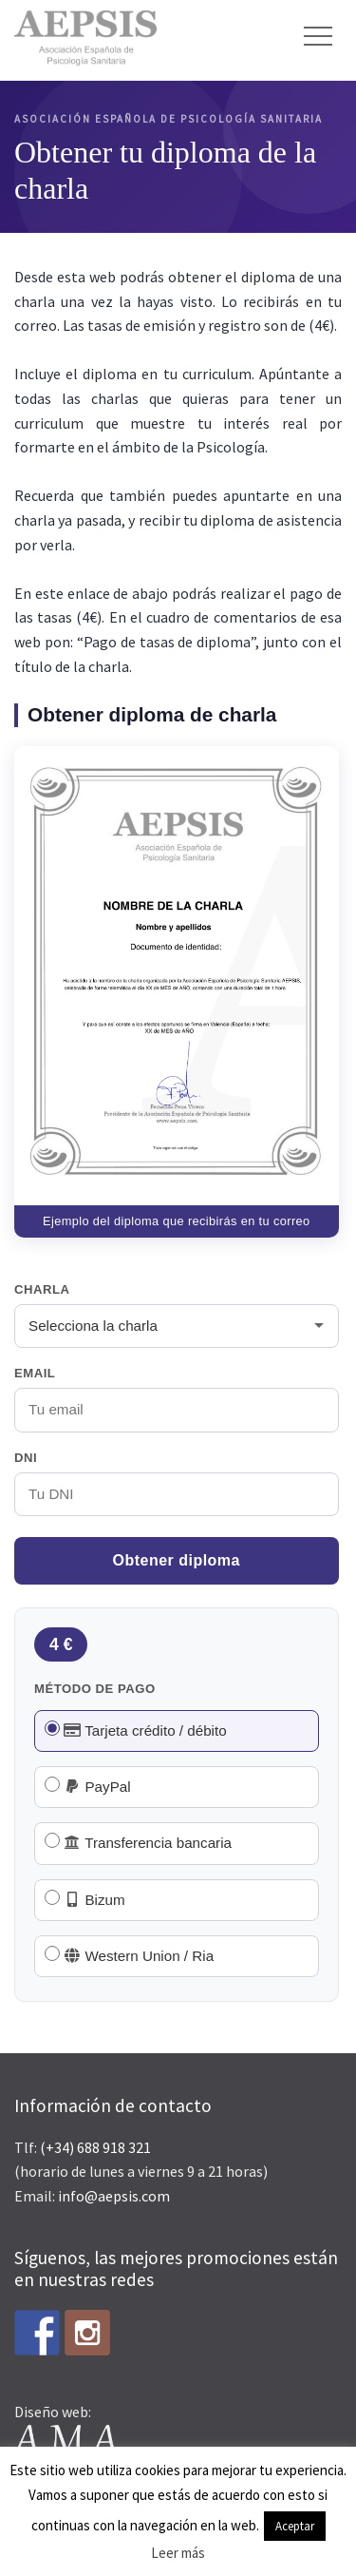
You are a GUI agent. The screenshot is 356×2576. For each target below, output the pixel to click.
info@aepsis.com (114, 2195)
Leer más (178, 2553)
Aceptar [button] (294, 2526)
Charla (42, 1289)
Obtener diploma (176, 1560)
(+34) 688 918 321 (95, 2147)
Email (34, 1373)
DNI (25, 1458)
